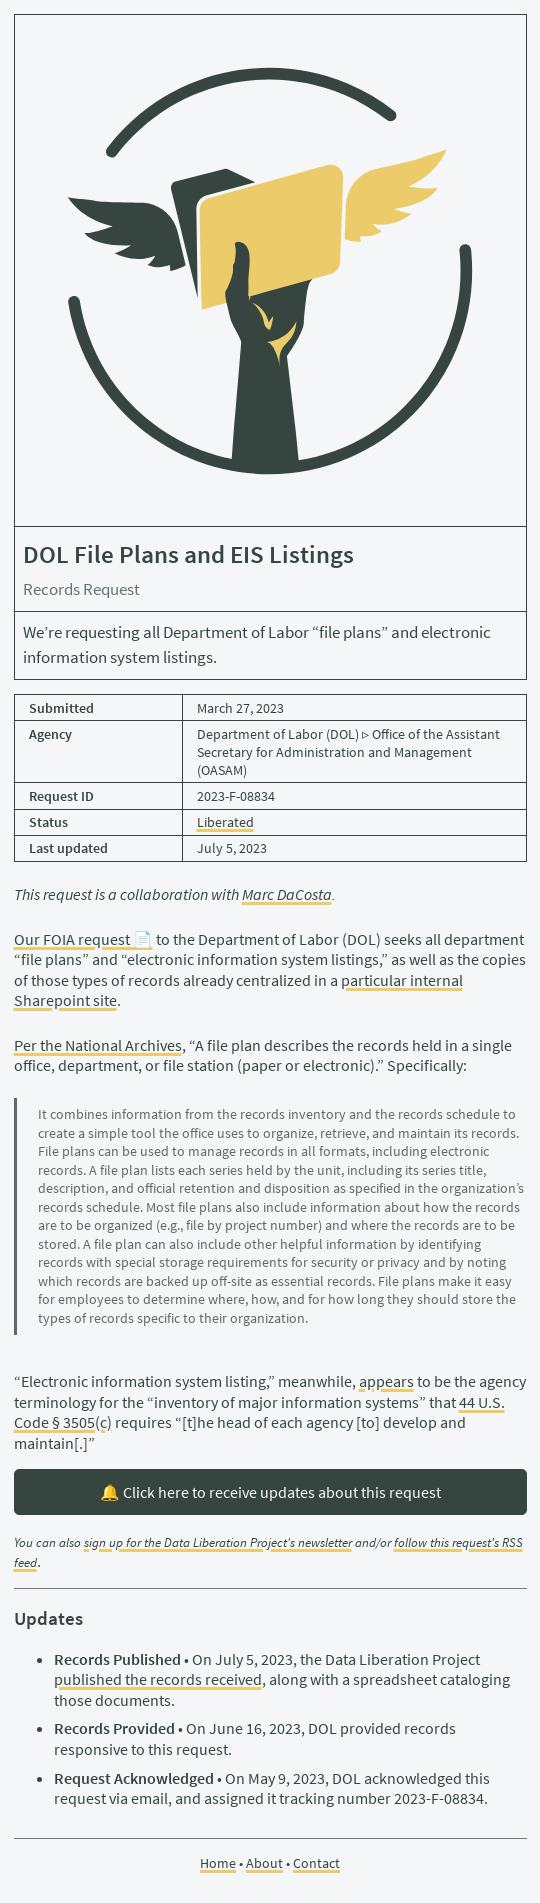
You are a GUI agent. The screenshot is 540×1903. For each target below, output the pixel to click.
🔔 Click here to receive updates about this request (270, 1492)
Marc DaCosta (287, 894)
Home (218, 1863)
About (264, 1863)
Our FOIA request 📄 (83, 939)
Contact (316, 1863)
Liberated (225, 822)
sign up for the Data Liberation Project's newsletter (218, 1542)
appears (386, 1381)
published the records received (158, 1679)
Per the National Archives (98, 1045)
